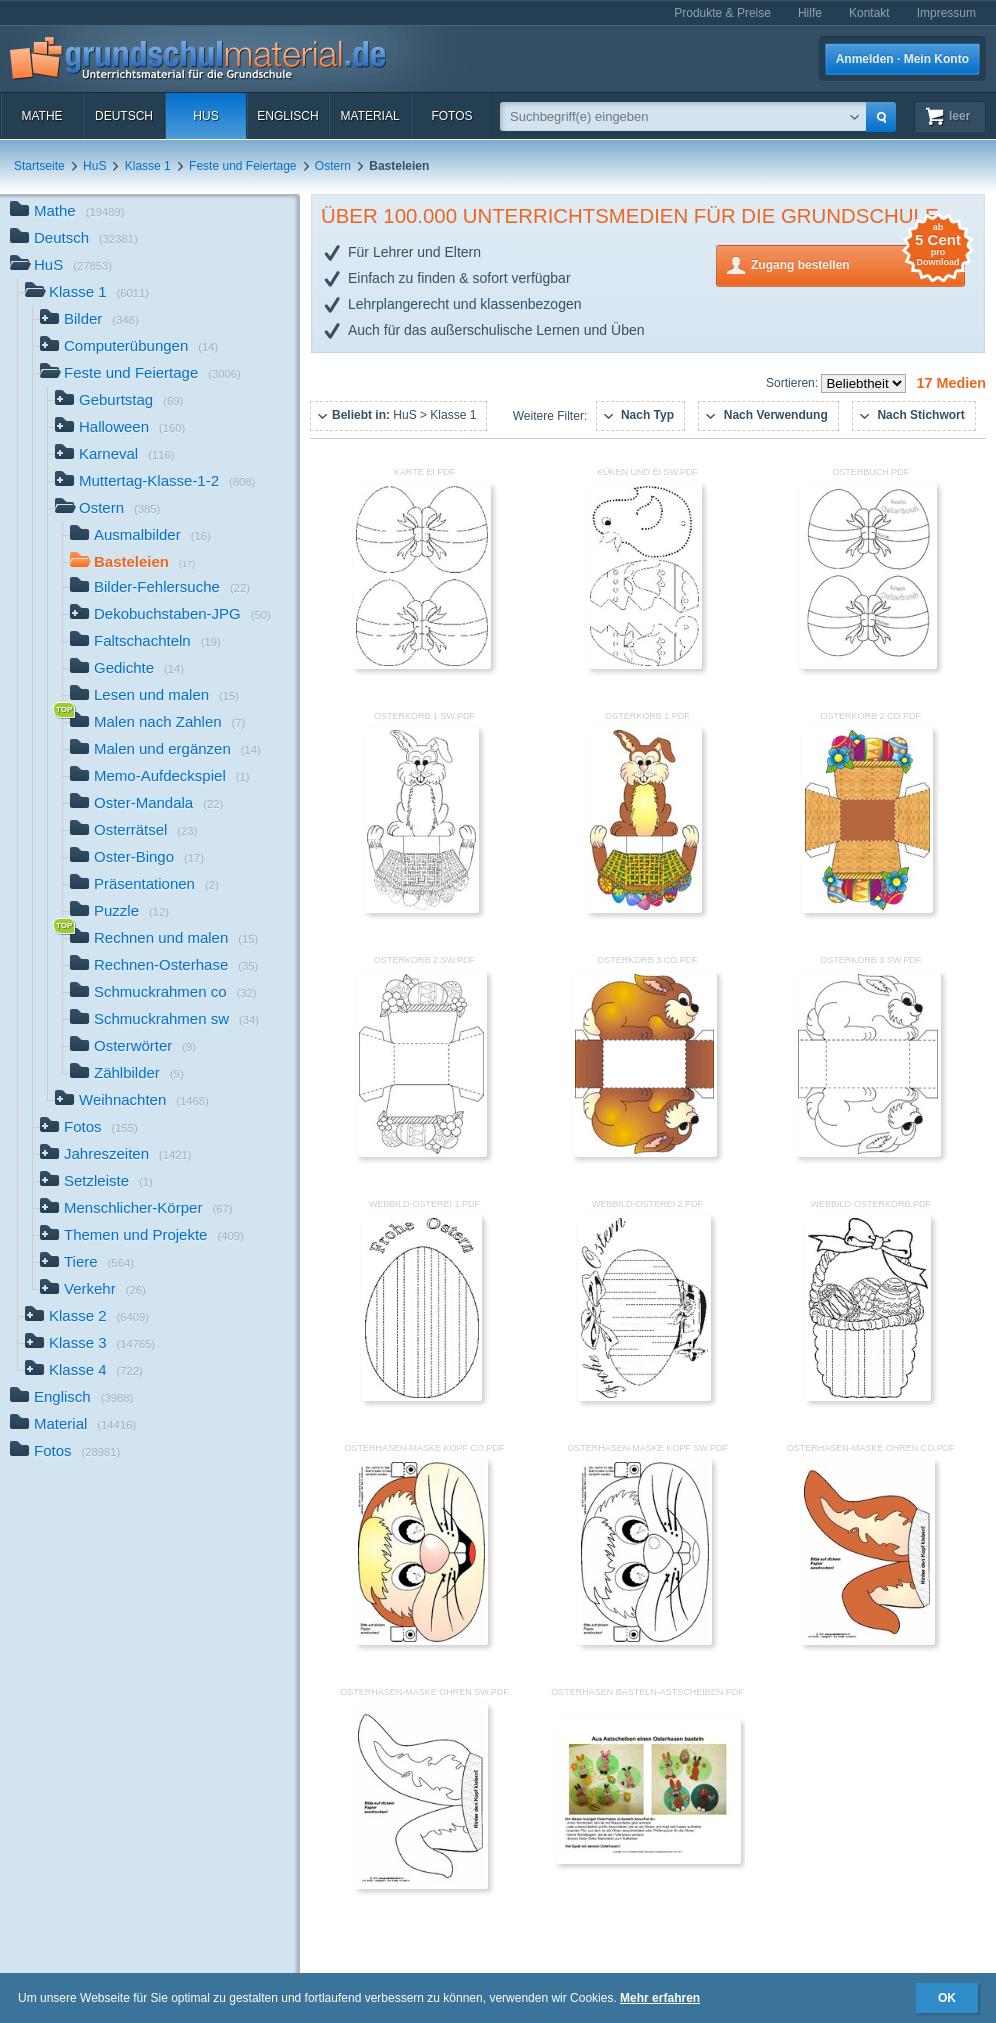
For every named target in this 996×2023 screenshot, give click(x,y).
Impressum (946, 13)
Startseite (39, 166)
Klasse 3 (90, 1344)
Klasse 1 (148, 166)
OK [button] (947, 1998)
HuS (205, 116)
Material (369, 116)
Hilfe (810, 13)
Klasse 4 (84, 1371)
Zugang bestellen (858, 263)
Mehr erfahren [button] (660, 1998)
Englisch (287, 116)
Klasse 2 (87, 1317)
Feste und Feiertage (242, 166)
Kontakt (869, 13)
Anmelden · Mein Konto (902, 59)
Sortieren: (793, 383)
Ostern (333, 166)
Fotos (451, 116)
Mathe (41, 116)
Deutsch (124, 116)
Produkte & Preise (722, 13)
